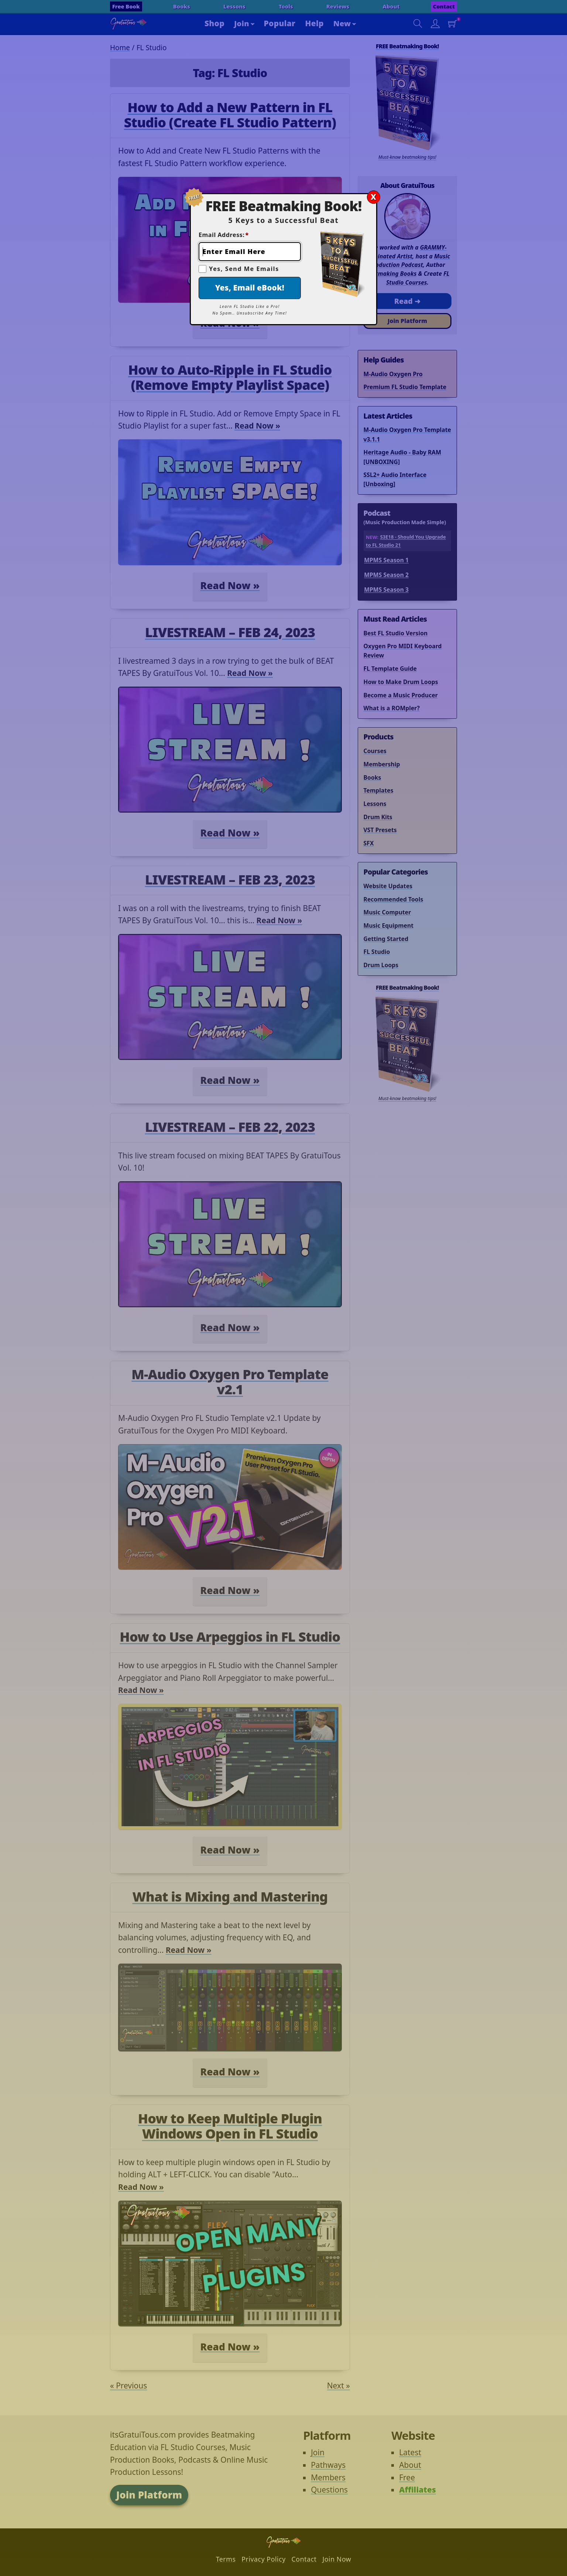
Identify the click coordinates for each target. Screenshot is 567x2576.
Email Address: (224, 235)
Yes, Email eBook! (249, 287)
